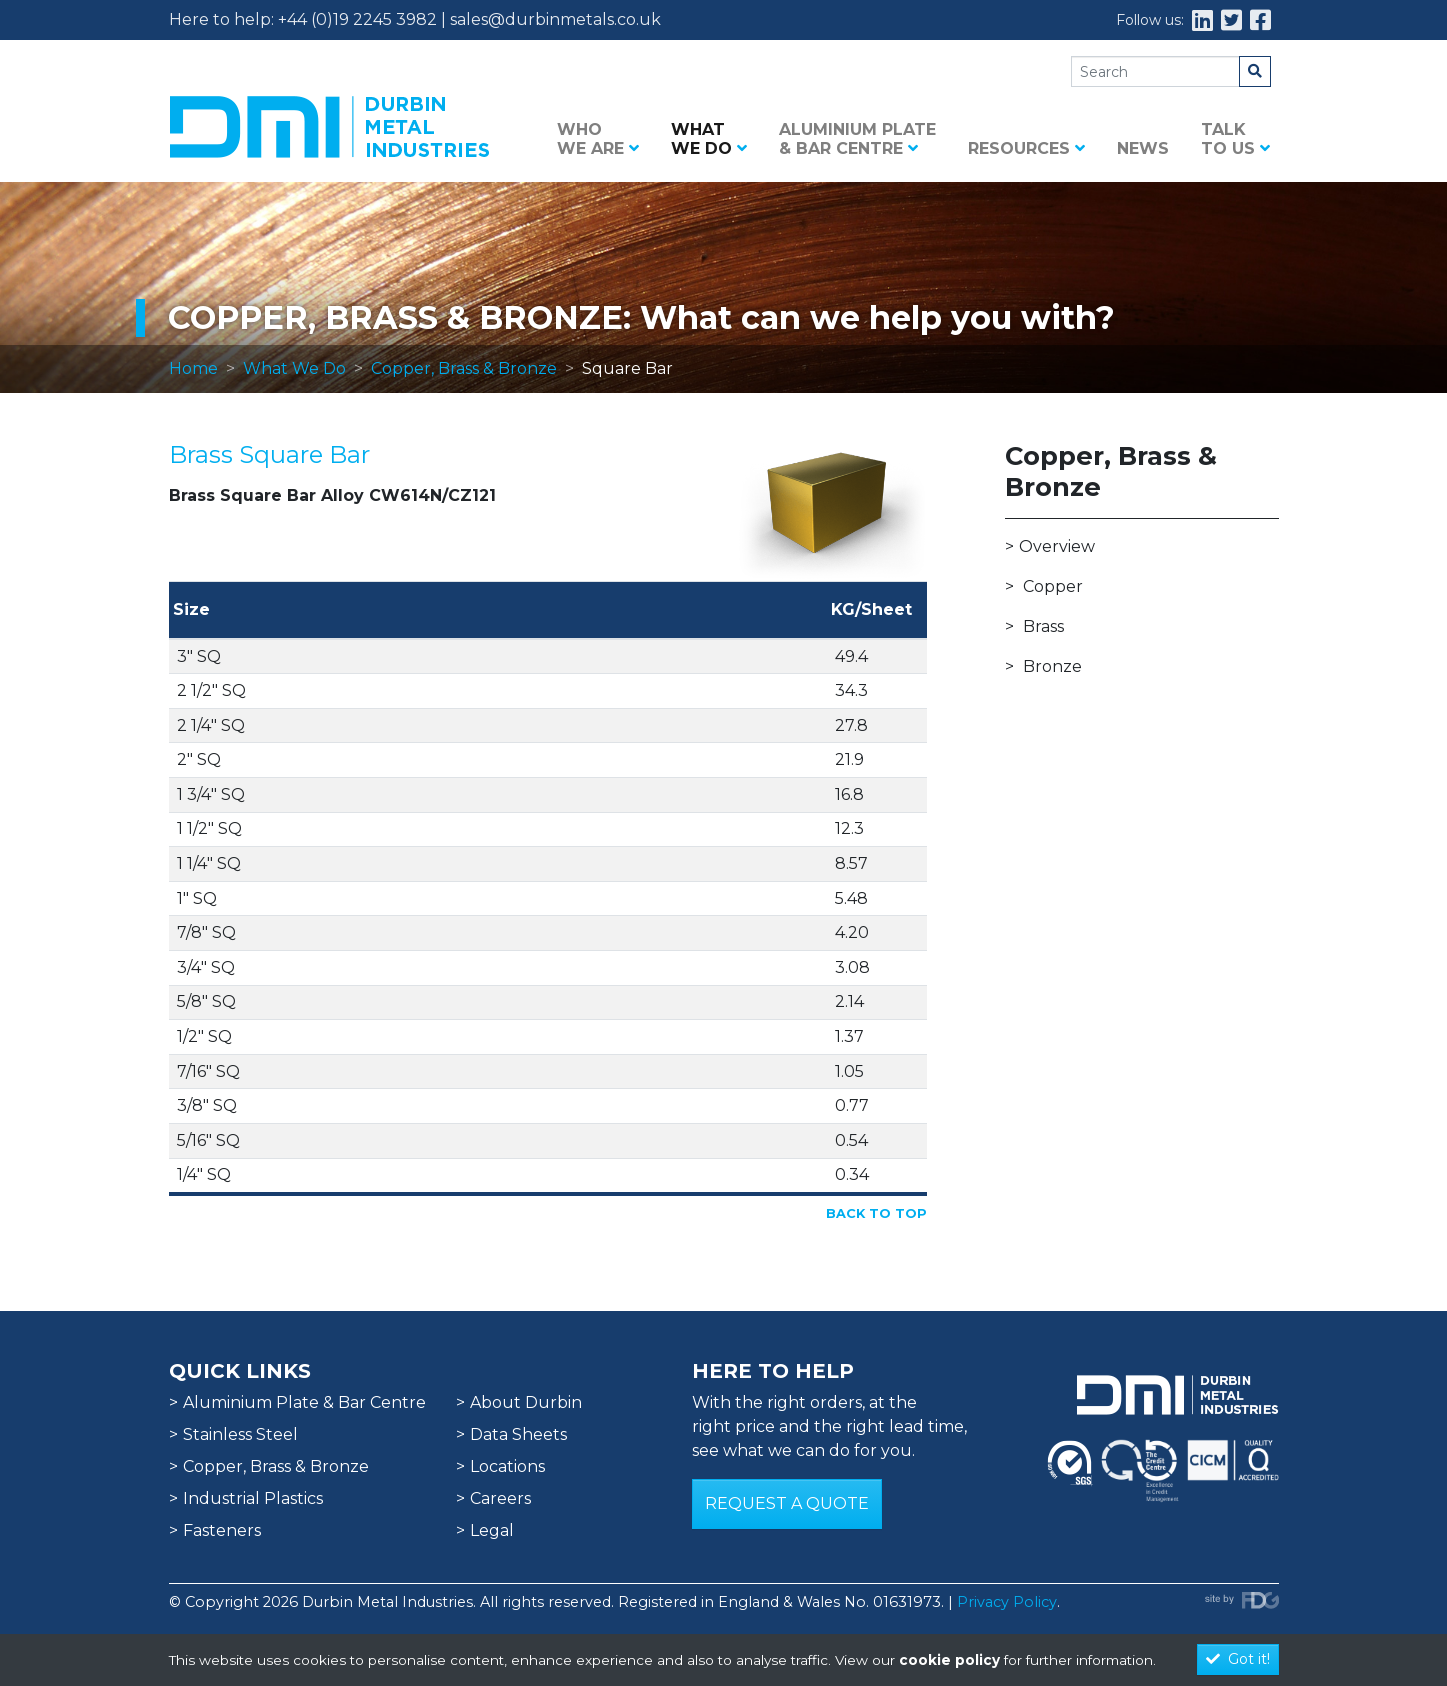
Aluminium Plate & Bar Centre (857, 139)
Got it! (1238, 1659)
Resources (1026, 148)
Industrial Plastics (253, 1498)
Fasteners (222, 1530)
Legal (492, 1530)
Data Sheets (518, 1434)
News (1143, 148)
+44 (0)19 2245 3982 (357, 19)
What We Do (294, 368)
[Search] (1155, 71)
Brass (1043, 626)
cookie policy (949, 1660)
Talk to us (1235, 139)
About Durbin (526, 1402)
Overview (1057, 546)
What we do (709, 139)
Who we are (598, 139)
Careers (500, 1498)
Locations (507, 1466)
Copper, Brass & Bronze (464, 368)
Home (193, 368)
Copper (1053, 586)
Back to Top (876, 1213)
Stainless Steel (240, 1434)
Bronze (1052, 666)
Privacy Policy (1007, 1602)
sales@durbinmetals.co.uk (555, 19)
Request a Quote (787, 1503)
